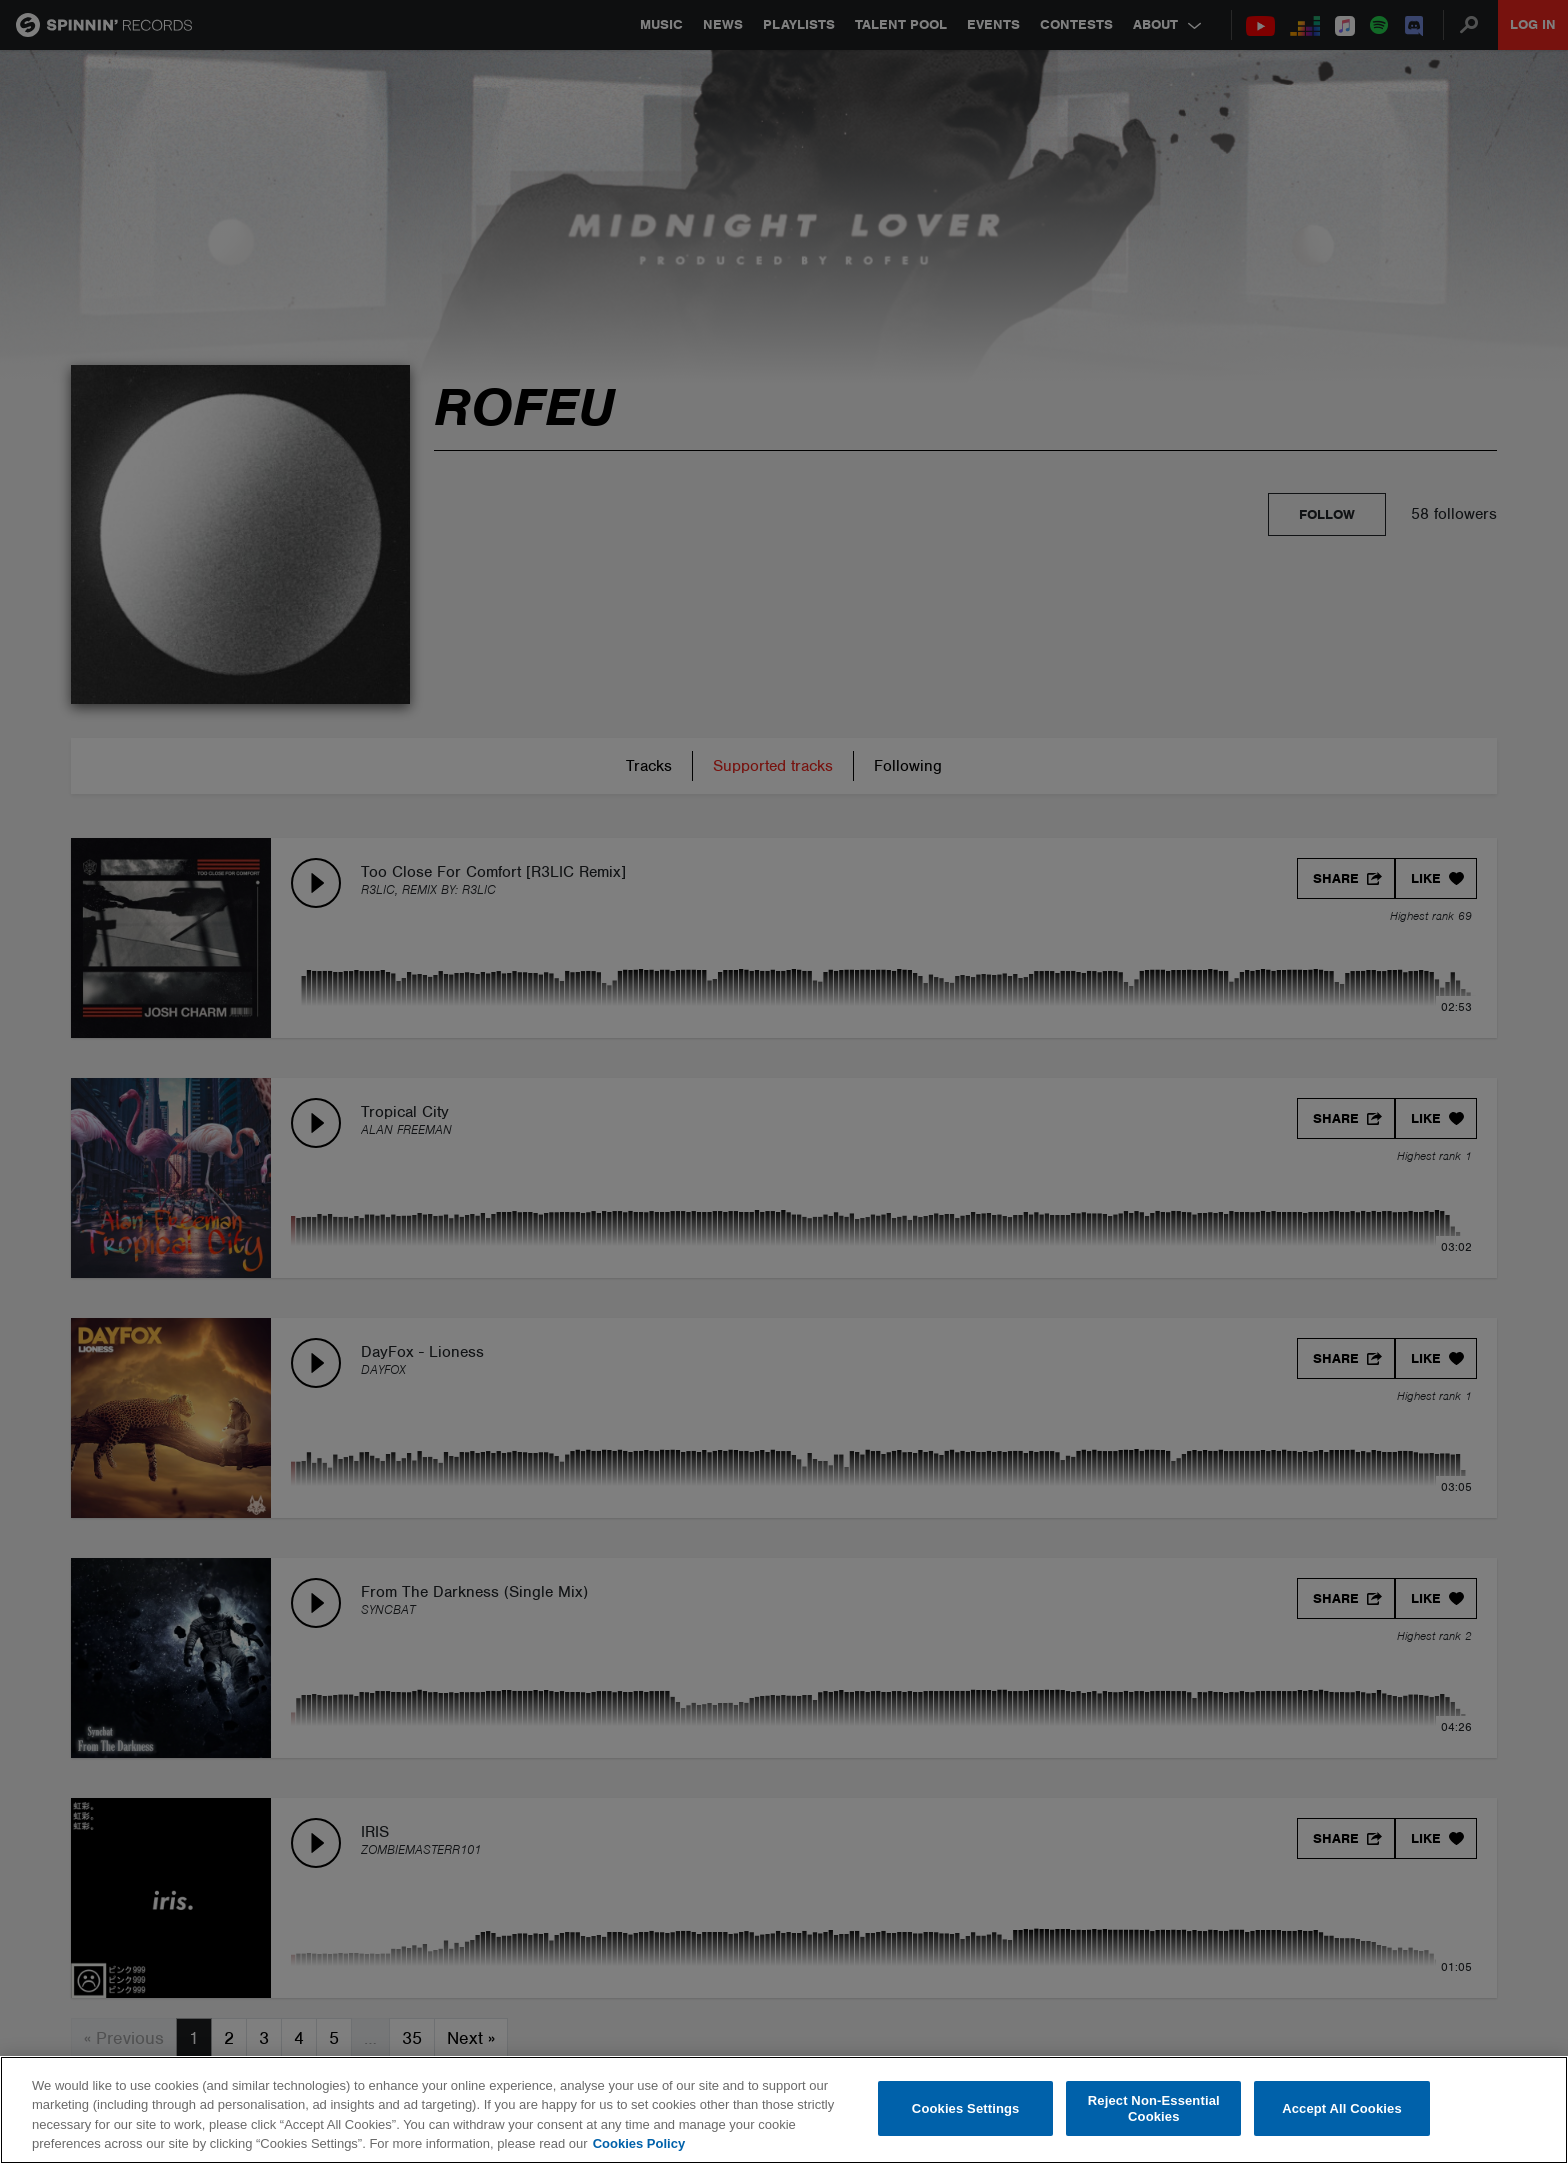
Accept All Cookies (1342, 2108)
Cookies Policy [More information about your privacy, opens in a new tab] (639, 2143)
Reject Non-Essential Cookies (1154, 2108)
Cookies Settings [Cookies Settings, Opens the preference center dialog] (966, 2108)
